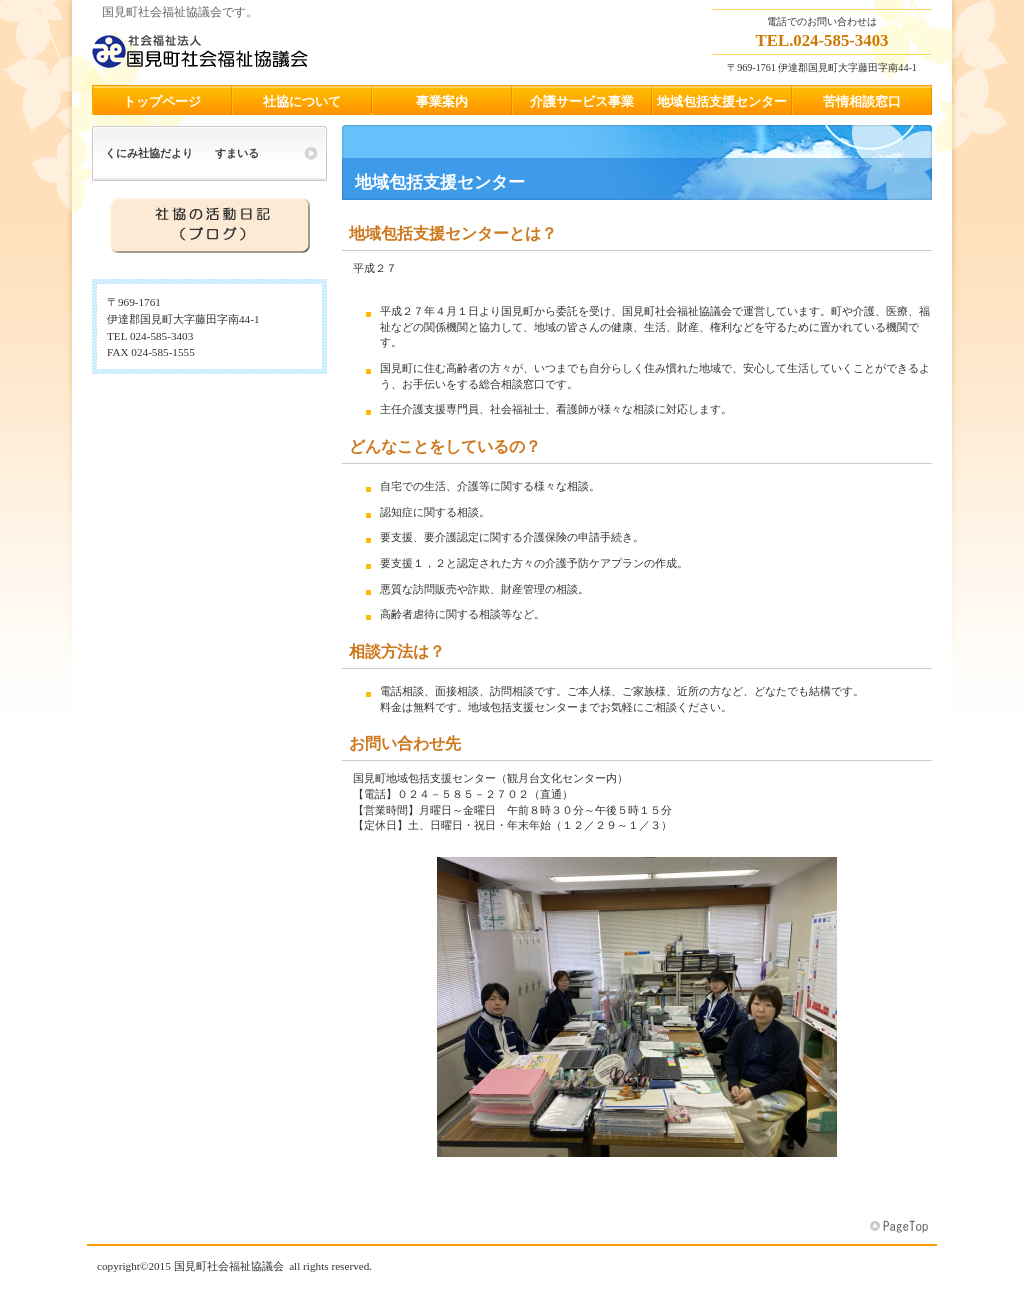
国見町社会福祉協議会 (292, 51)
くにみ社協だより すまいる (182, 153)
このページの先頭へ (901, 1227)
